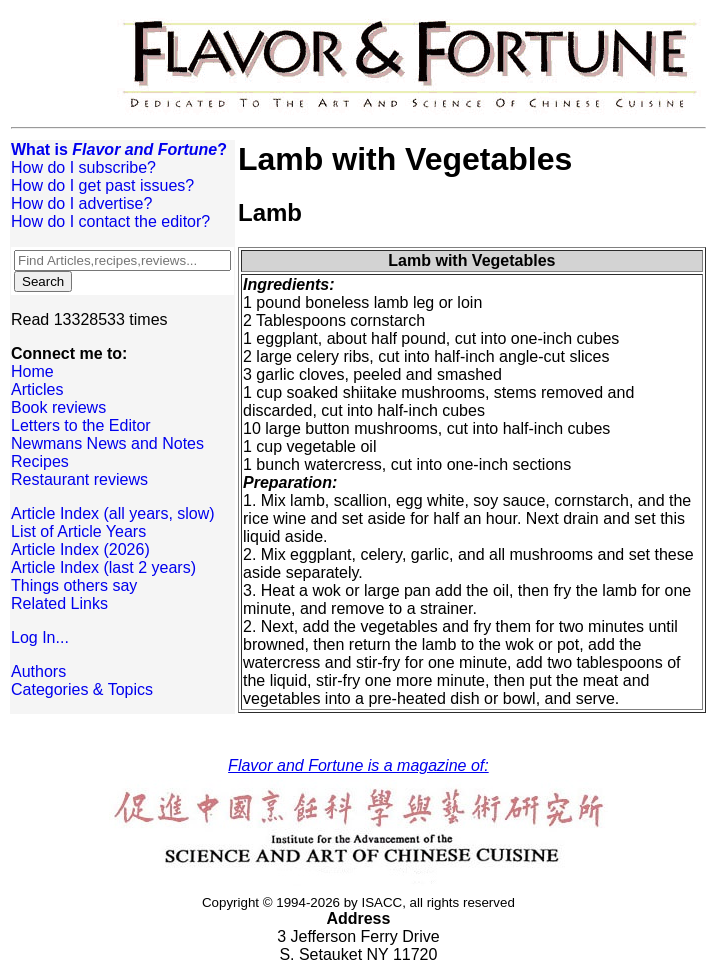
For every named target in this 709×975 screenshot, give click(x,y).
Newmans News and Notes (107, 443)
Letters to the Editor (81, 425)
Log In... (40, 637)
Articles (37, 389)
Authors (38, 671)
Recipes (40, 461)
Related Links (59, 603)
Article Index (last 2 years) (103, 567)
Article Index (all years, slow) (113, 513)
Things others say (74, 585)
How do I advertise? (81, 203)
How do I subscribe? (83, 167)
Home (32, 371)
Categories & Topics (82, 689)
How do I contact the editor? (110, 221)
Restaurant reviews (79, 479)
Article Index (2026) (80, 549)
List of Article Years (78, 531)
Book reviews (58, 407)
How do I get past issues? (102, 185)
